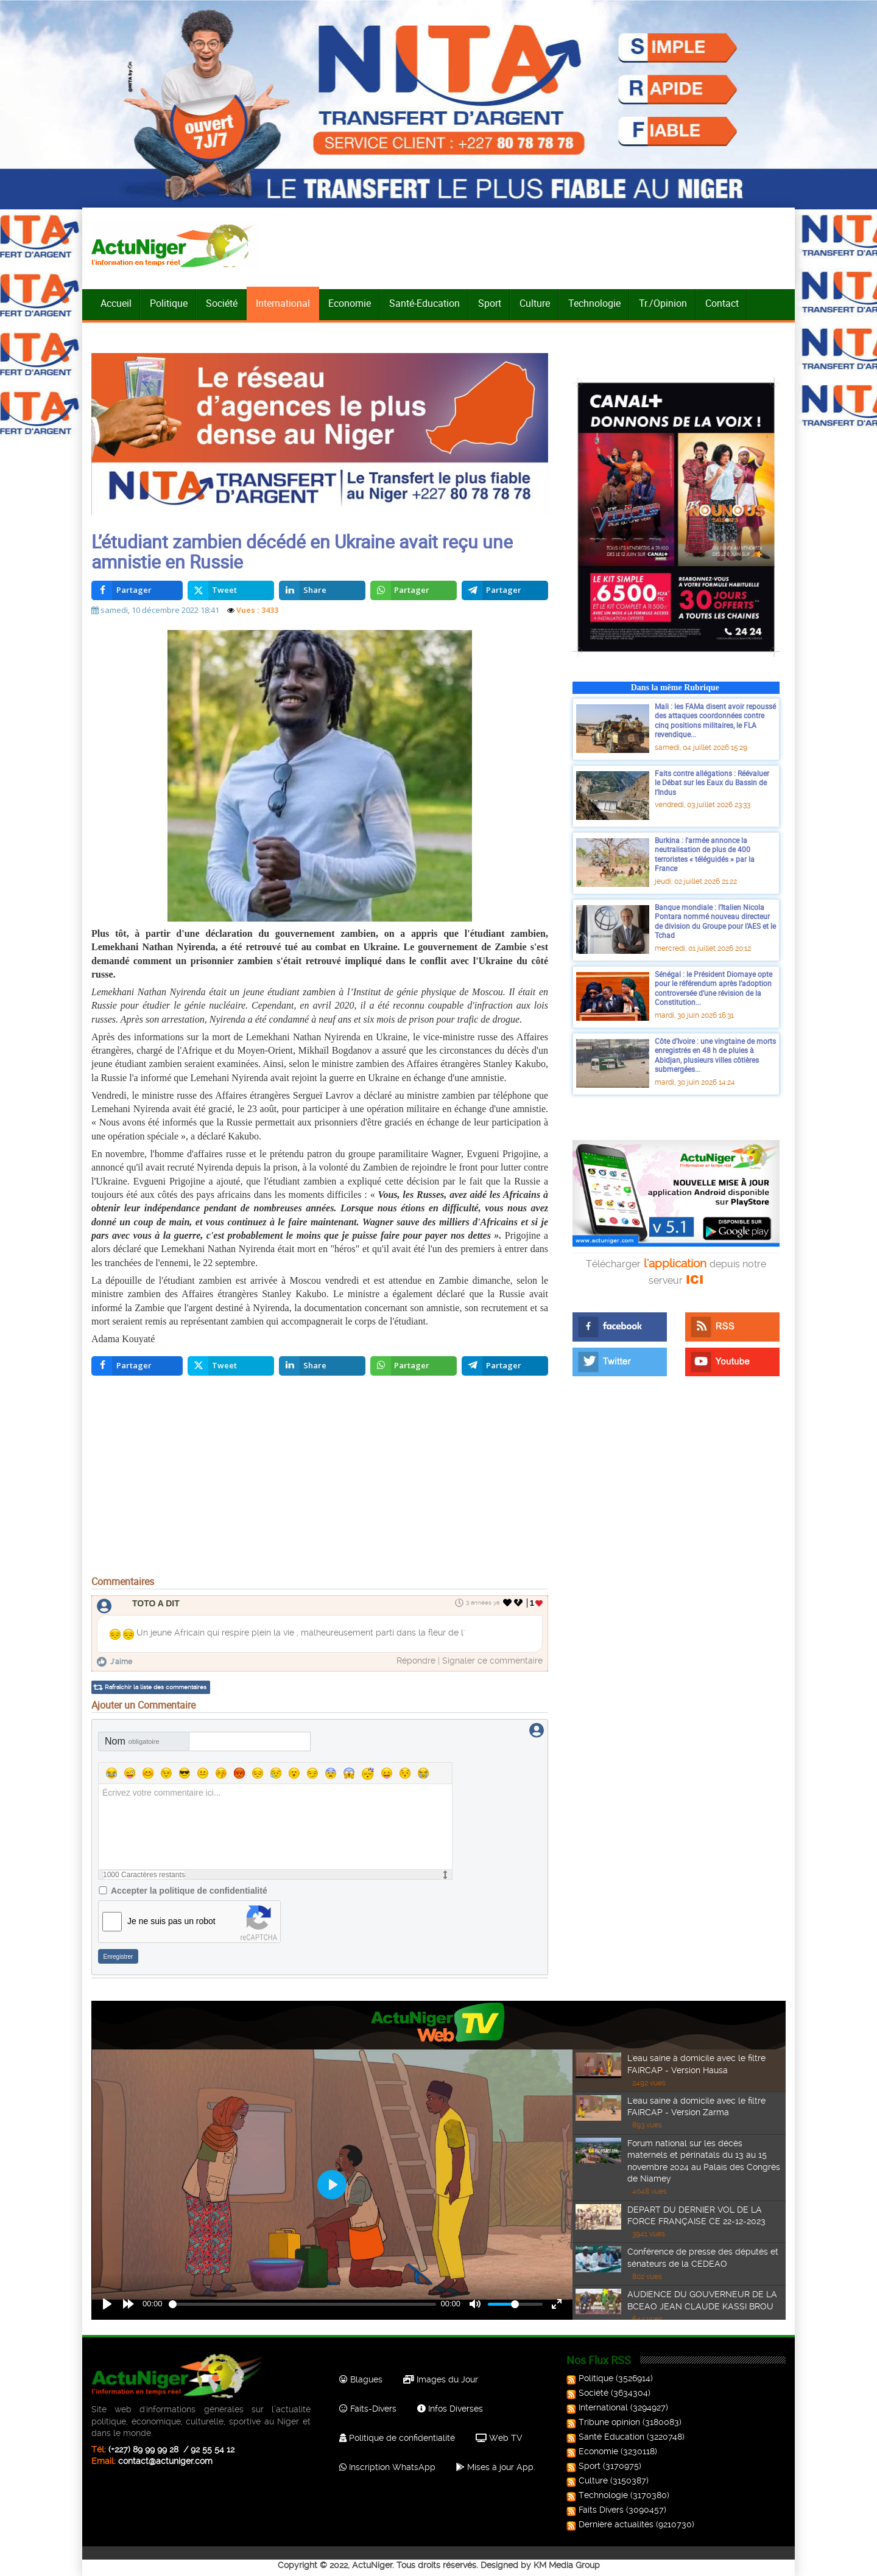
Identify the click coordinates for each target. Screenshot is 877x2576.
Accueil (116, 303)
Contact (722, 303)
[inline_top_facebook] (137, 590)
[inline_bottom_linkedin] (322, 1366)
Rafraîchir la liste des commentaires (155, 1687)
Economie (349, 303)
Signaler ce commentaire (492, 1660)
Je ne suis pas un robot (171, 1921)
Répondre (415, 1660)
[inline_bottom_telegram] (505, 1366)
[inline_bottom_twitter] (231, 1366)
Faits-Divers (367, 2408)
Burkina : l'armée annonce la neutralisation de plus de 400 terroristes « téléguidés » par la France (705, 854)
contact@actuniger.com (165, 2461)
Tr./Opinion (663, 303)
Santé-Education (424, 303)
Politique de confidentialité (397, 2438)
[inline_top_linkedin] (322, 590)
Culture (535, 303)
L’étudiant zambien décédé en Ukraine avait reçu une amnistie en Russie (302, 551)
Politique (169, 303)
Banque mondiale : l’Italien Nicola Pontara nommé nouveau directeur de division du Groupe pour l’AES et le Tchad (715, 921)
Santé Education (606, 2436)
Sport (489, 303)
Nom (132, 1741)
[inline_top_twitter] (231, 590)
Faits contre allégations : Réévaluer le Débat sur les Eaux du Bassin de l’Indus (712, 782)
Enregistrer (118, 1956)
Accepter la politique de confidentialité (189, 1890)
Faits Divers (596, 2510)
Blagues (360, 2379)
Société (222, 303)
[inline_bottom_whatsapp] (413, 1366)
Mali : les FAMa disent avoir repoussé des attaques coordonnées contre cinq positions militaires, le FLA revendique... (715, 720)
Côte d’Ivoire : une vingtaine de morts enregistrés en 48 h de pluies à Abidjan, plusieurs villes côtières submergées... (715, 1055)
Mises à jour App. (495, 2467)
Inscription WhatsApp (387, 2467)
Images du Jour (440, 2379)
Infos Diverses (450, 2408)
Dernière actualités (611, 2524)
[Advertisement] (319, 1478)
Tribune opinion (604, 2422)
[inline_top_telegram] (505, 590)
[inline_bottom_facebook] (137, 1366)
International (283, 303)
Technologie (594, 303)
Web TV (499, 2438)
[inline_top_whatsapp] (413, 590)
